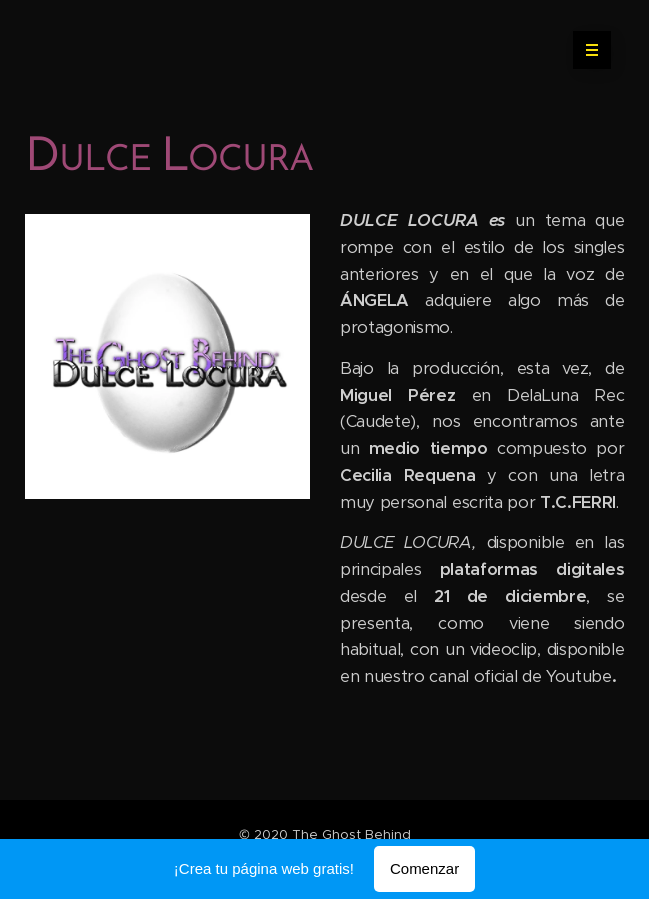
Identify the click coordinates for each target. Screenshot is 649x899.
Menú (585, 50)
